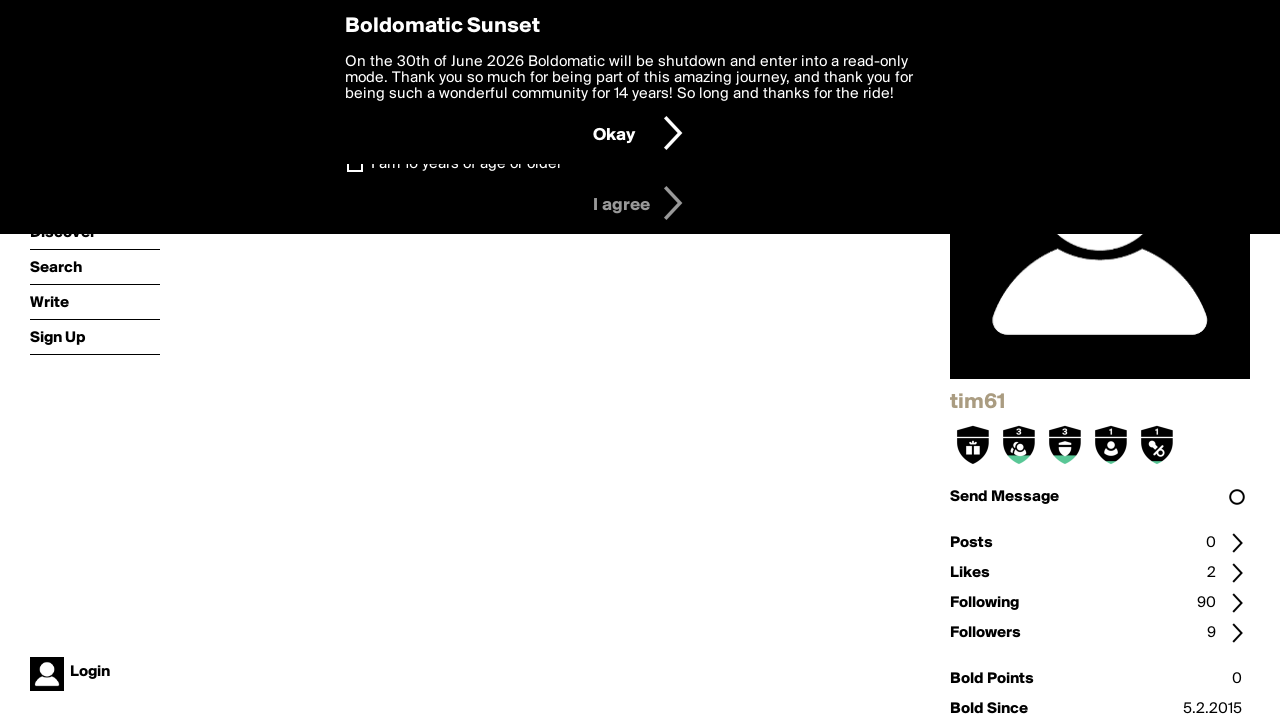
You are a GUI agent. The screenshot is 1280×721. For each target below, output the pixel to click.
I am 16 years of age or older (466, 164)
